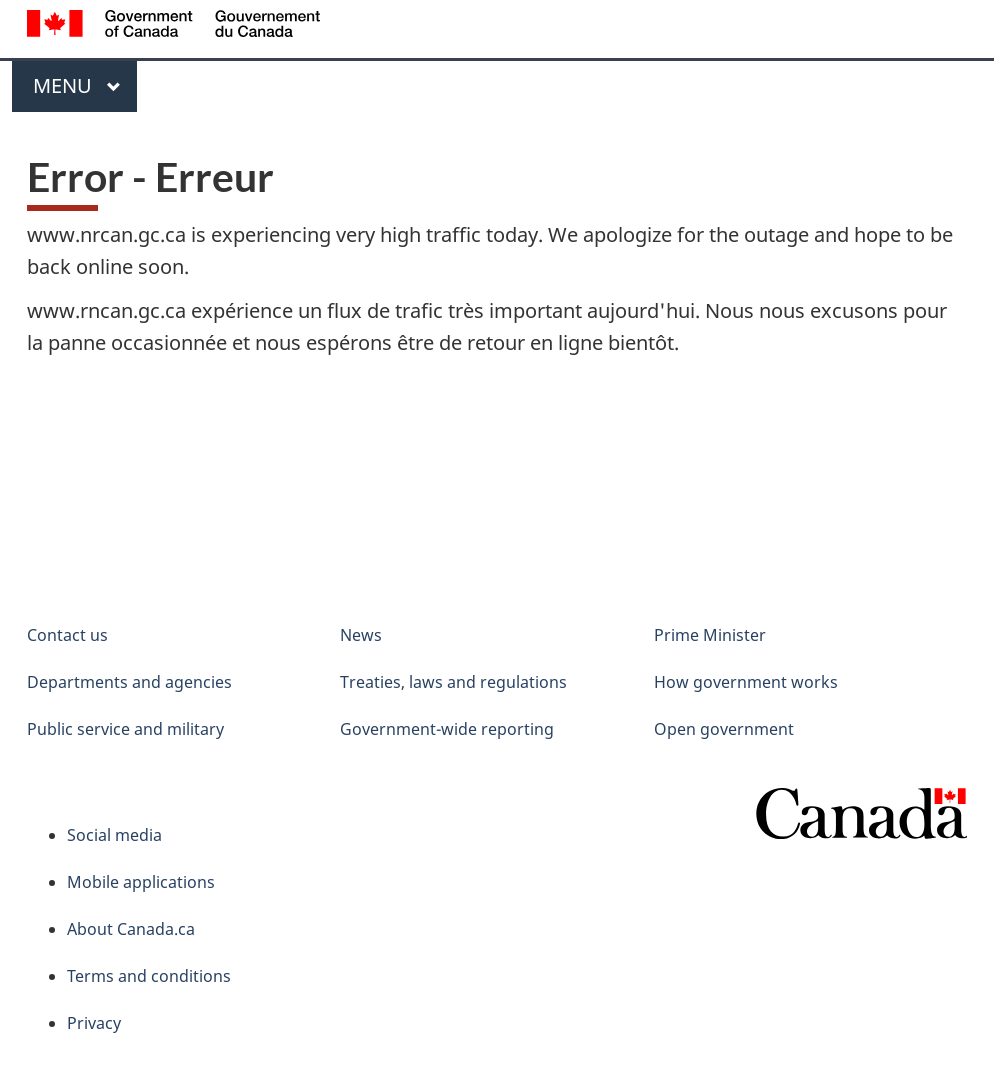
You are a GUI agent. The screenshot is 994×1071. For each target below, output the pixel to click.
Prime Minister (710, 635)
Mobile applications (141, 882)
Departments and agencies (129, 682)
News (361, 635)
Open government (724, 729)
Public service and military (125, 729)
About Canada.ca (131, 929)
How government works (746, 682)
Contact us (67, 635)
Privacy (94, 1023)
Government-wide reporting (447, 729)
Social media (114, 835)
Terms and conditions (149, 976)
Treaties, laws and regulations (453, 682)
